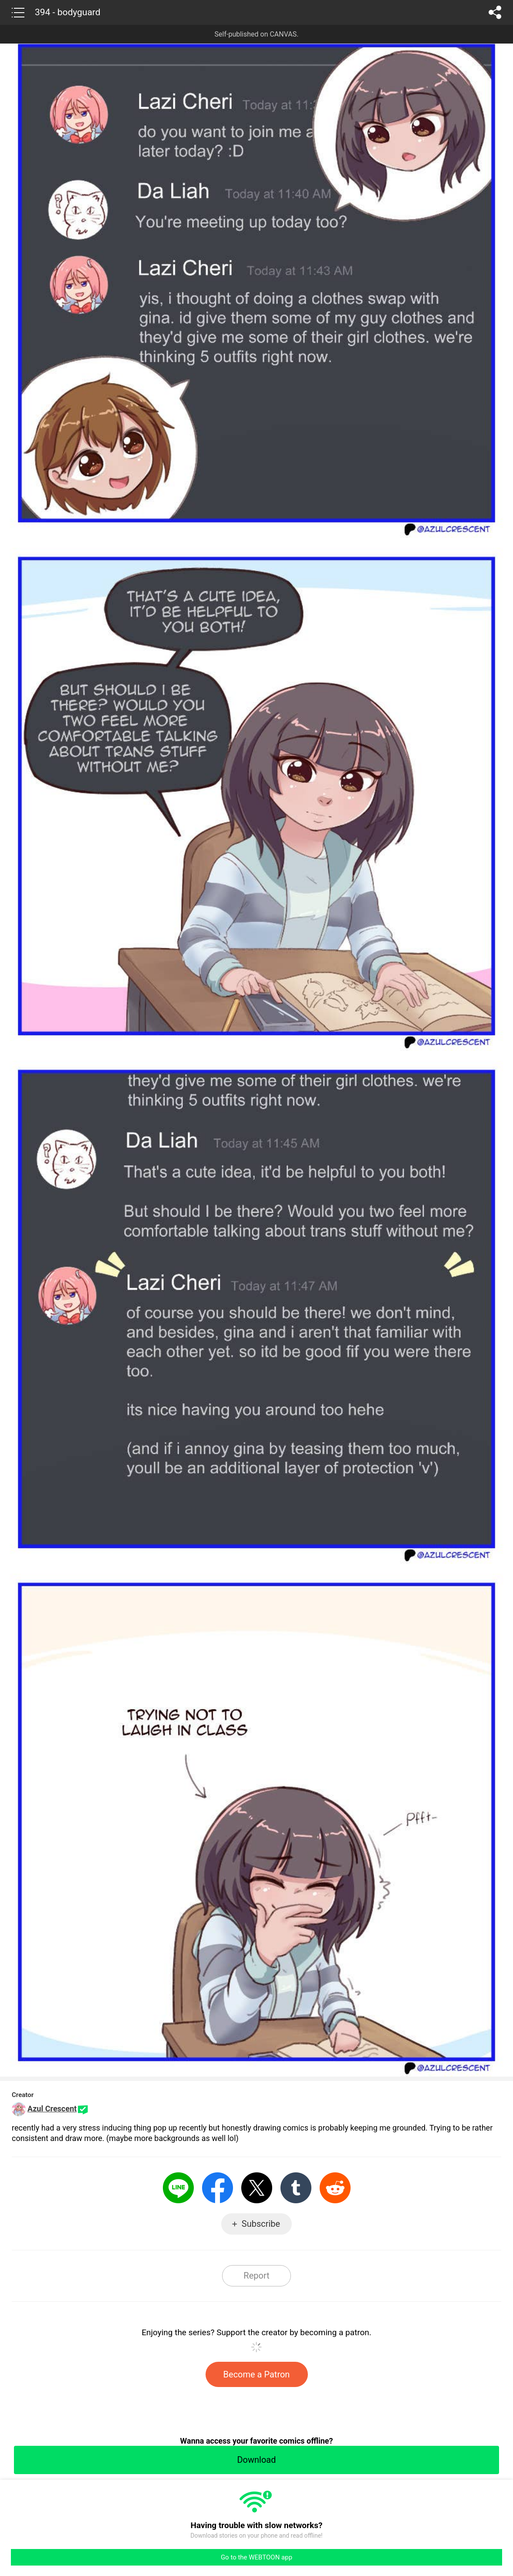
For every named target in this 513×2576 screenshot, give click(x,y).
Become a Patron (256, 2374)
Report (256, 2275)
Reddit (335, 2187)
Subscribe (261, 2224)
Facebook (217, 2187)
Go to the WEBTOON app (256, 2557)
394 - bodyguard (68, 12)
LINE (178, 2187)
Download (256, 2460)
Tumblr (295, 2187)
